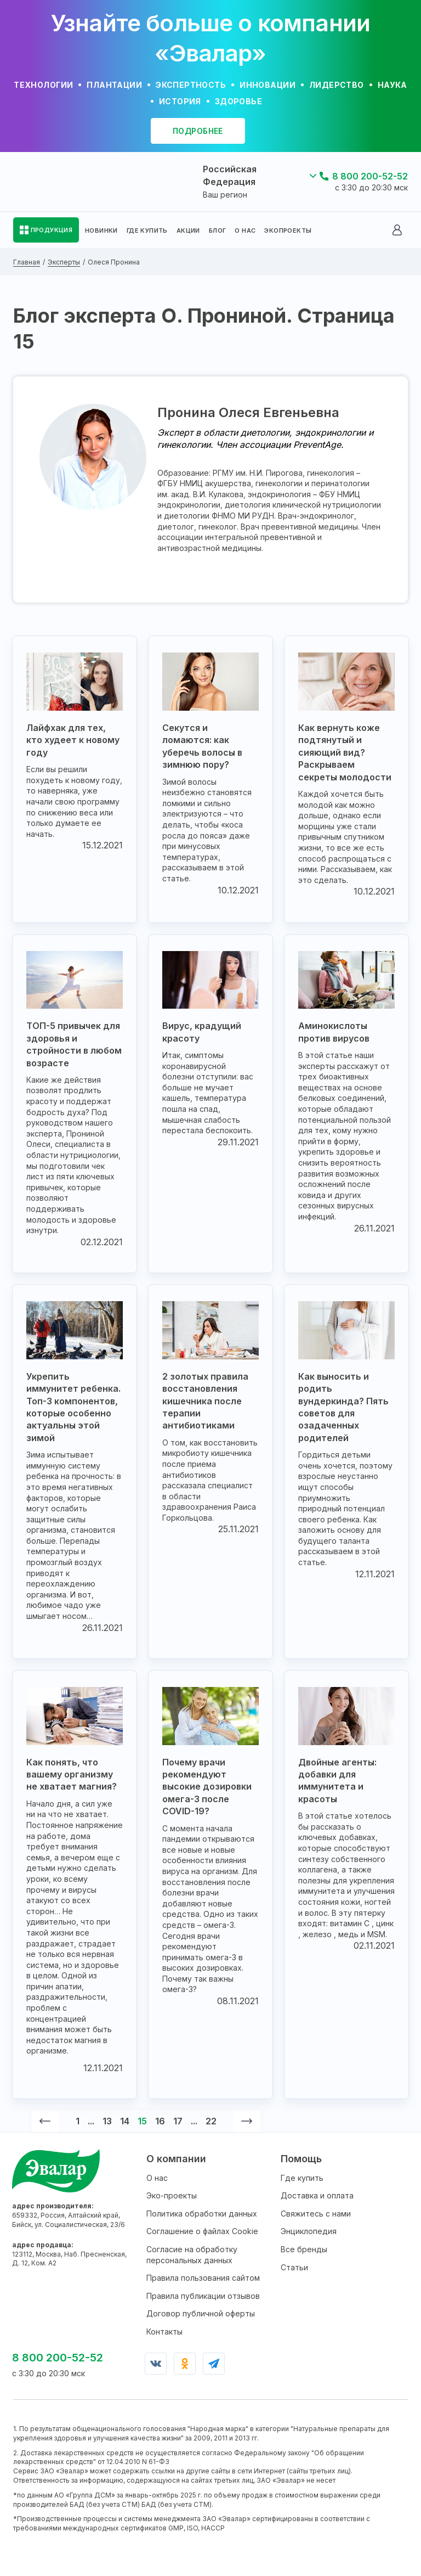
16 (160, 2121)
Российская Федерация (230, 175)
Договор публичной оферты (200, 2313)
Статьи (294, 2267)
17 (178, 2121)
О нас (157, 2178)
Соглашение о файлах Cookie (202, 2231)
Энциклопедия (309, 2231)
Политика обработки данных (201, 2213)
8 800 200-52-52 (370, 176)
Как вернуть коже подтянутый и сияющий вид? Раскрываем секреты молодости (344, 752)
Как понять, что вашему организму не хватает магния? (71, 1774)
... (91, 2121)
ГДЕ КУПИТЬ (147, 230)
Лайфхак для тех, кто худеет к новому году (73, 740)
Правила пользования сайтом (203, 2277)
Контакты (164, 2331)
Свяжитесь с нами (316, 2213)
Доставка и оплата (317, 2195)
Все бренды (304, 2249)
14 (124, 2121)
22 (211, 2121)
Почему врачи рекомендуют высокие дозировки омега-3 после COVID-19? (207, 1787)
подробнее (198, 131)
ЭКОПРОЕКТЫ (287, 230)
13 (107, 2121)
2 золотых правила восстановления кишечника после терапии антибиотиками (205, 1401)
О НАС (245, 230)
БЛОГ (217, 230)
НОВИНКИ (101, 230)
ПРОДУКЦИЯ (52, 230)
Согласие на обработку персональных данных (191, 2255)
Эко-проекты (171, 2195)
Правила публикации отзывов (203, 2296)
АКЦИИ (188, 230)
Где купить (302, 2178)
